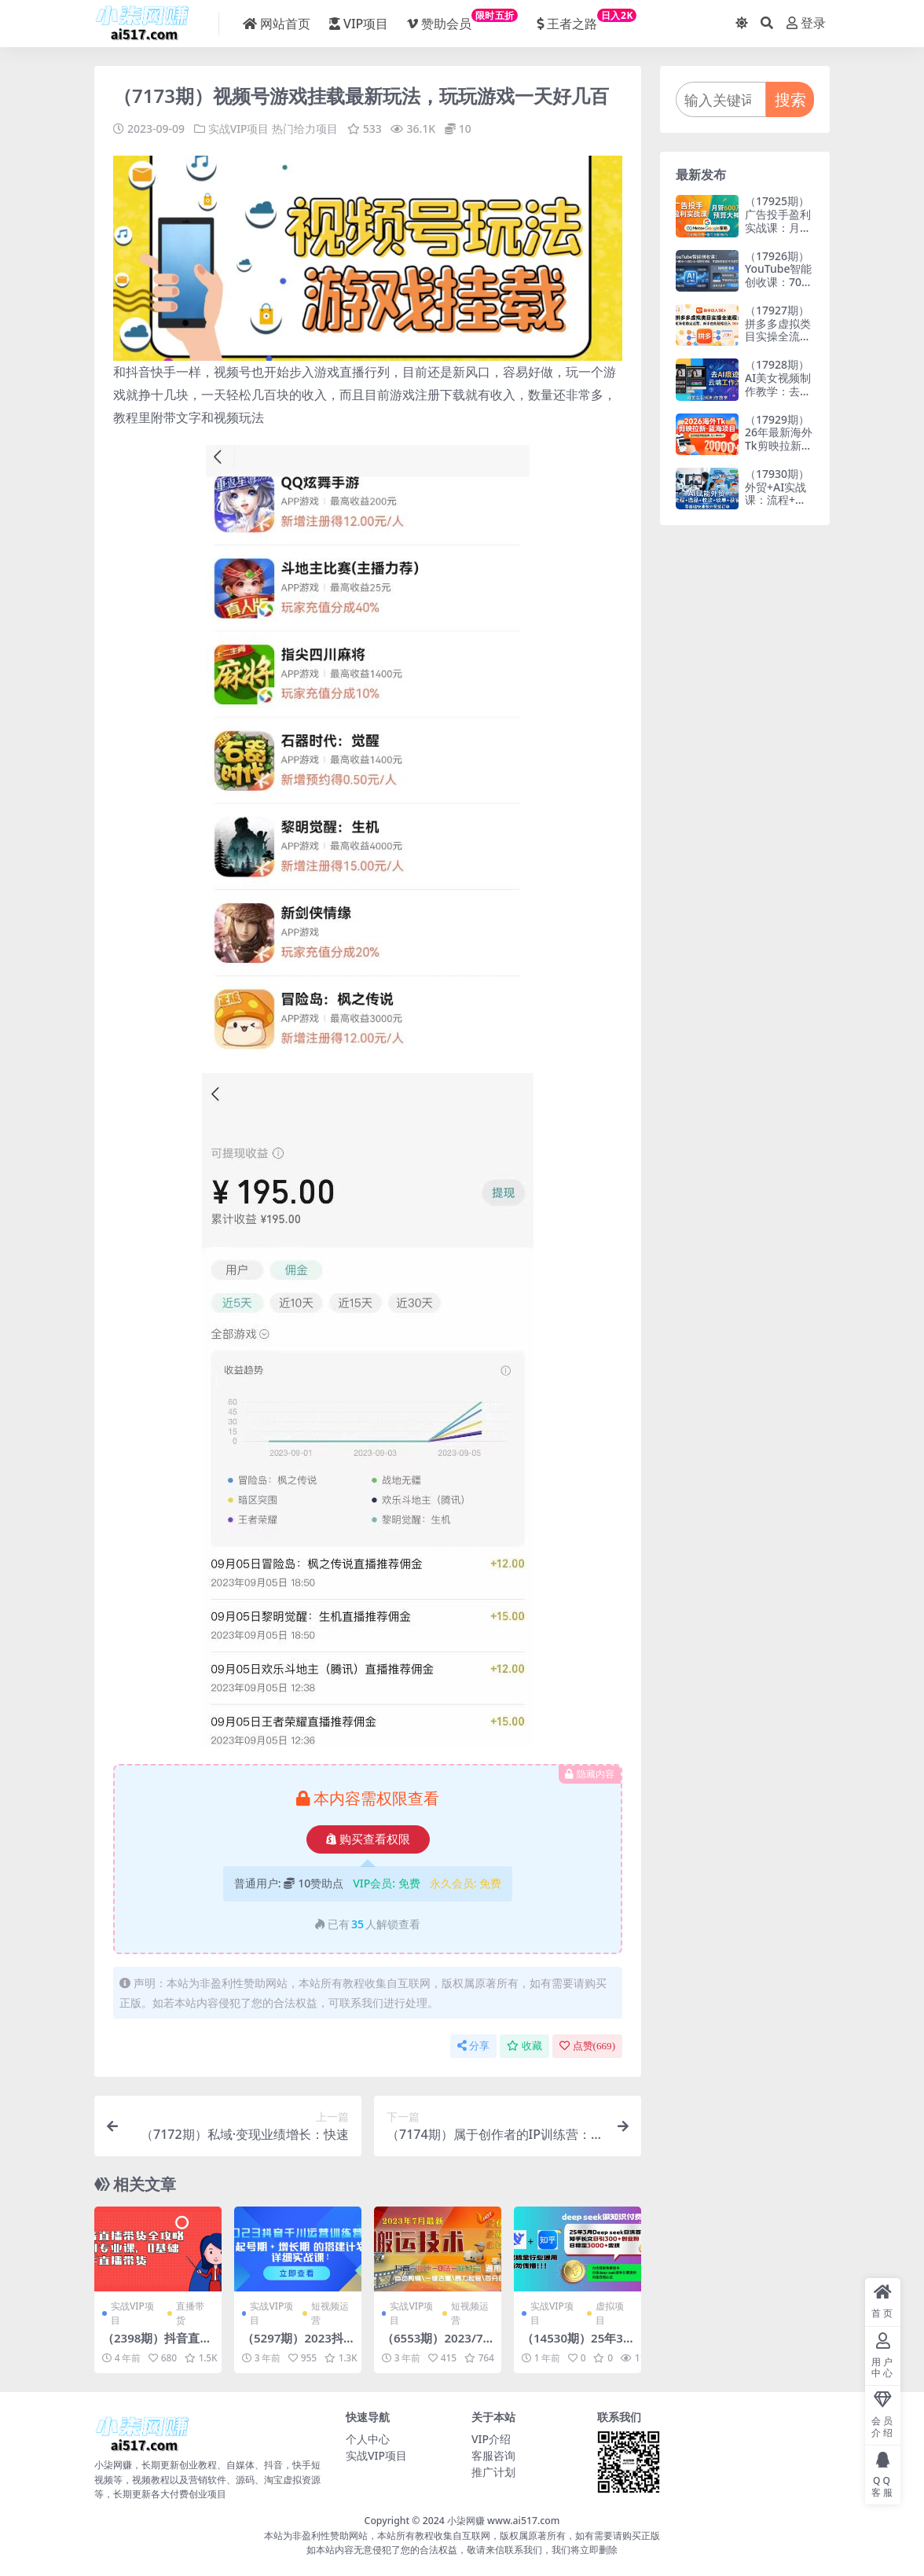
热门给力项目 (305, 128)
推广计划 (493, 2471)
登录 (806, 23)
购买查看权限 (368, 1838)
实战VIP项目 (239, 128)
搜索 (790, 99)
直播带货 (190, 2312)
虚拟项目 (610, 2312)
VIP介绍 (491, 2438)
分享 (473, 2046)
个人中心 (368, 2438)
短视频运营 (330, 2312)
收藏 (524, 2046)
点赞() (587, 2046)
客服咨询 (493, 2454)
